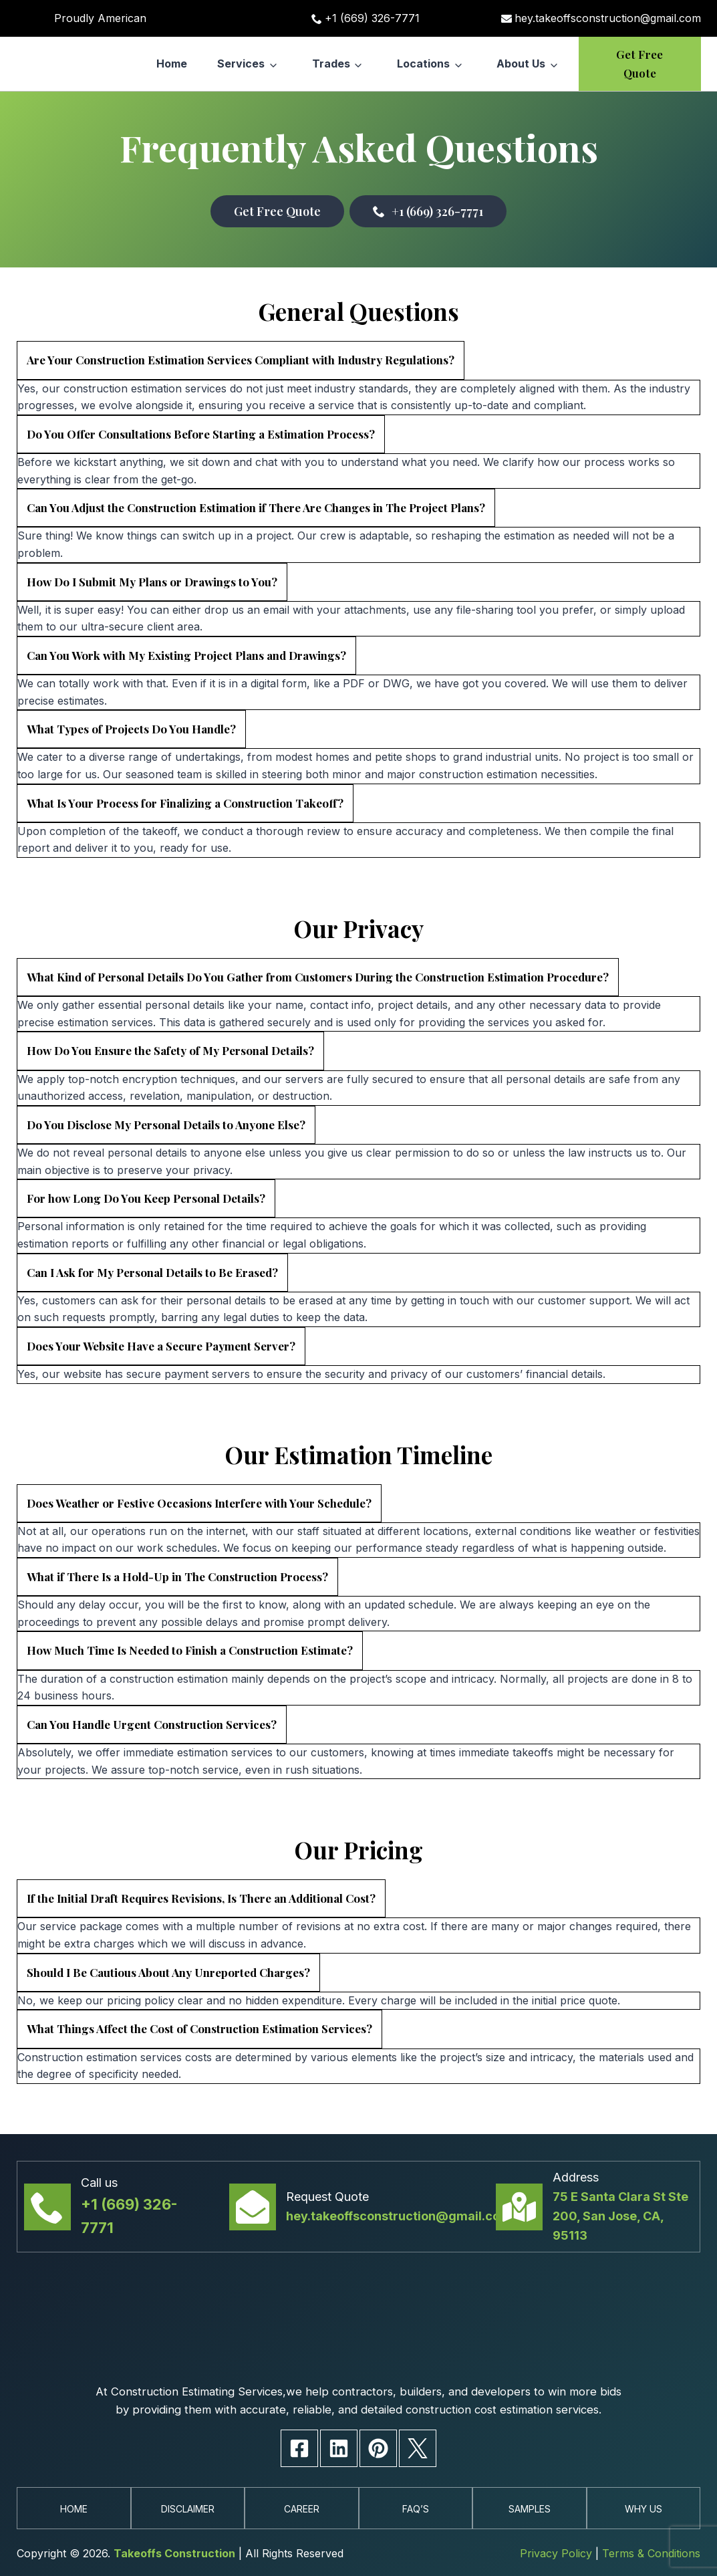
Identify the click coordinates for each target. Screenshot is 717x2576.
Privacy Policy (556, 2554)
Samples (529, 2508)
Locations (423, 63)
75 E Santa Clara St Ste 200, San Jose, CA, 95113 (620, 2193)
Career (301, 2508)
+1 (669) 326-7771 (372, 18)
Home (171, 63)
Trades (331, 63)
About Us (520, 63)
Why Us (643, 2508)
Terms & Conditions (651, 2554)
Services (241, 63)
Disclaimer (188, 2508)
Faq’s (415, 2508)
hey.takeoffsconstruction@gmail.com (608, 18)
